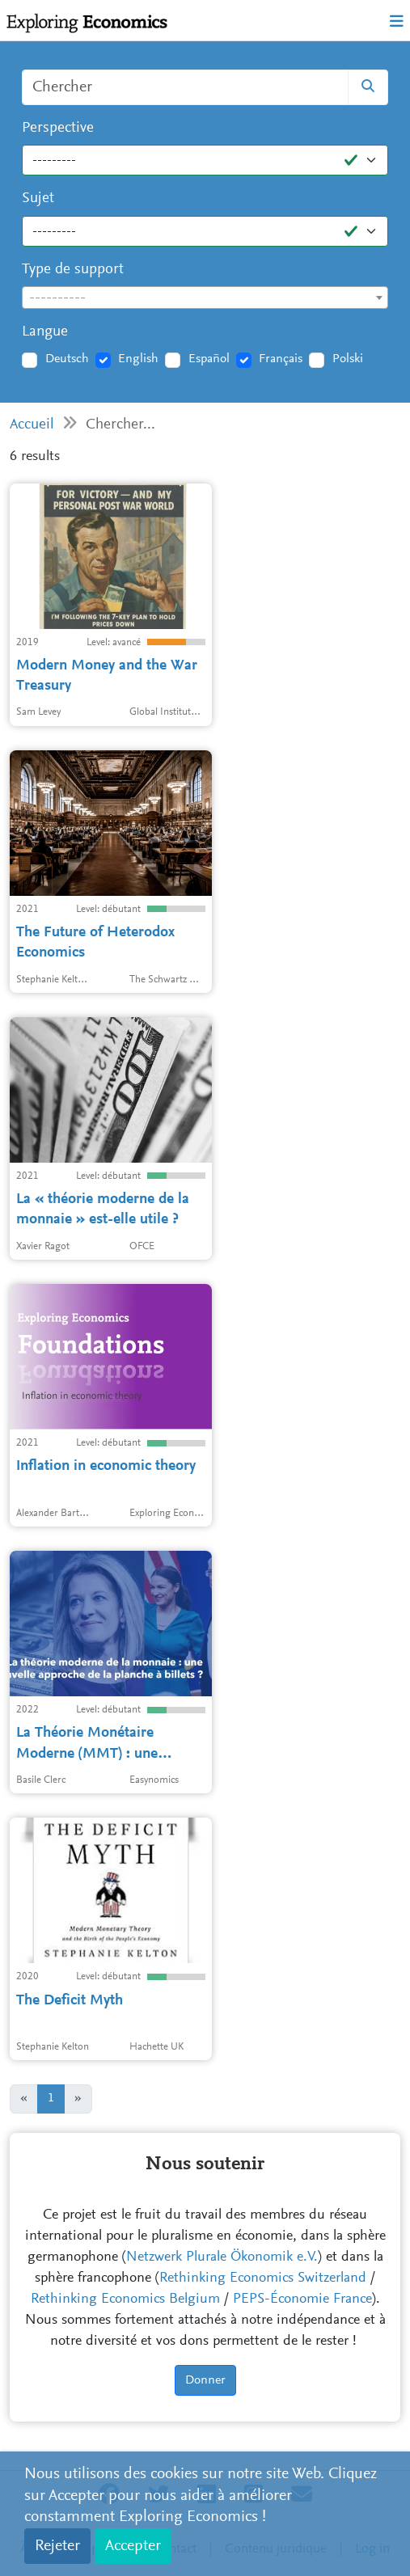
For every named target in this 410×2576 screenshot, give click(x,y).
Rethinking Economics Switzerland (262, 2278)
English (138, 359)
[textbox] (205, 298)
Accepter (133, 2546)
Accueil (32, 425)
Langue (45, 332)
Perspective (58, 128)
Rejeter (57, 2546)
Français (280, 359)
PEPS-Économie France (302, 2299)
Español (209, 359)
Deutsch (67, 359)
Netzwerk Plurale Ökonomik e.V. (222, 2257)
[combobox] (205, 297)
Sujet (38, 198)
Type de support (73, 269)
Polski (347, 359)
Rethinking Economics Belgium (125, 2299)
